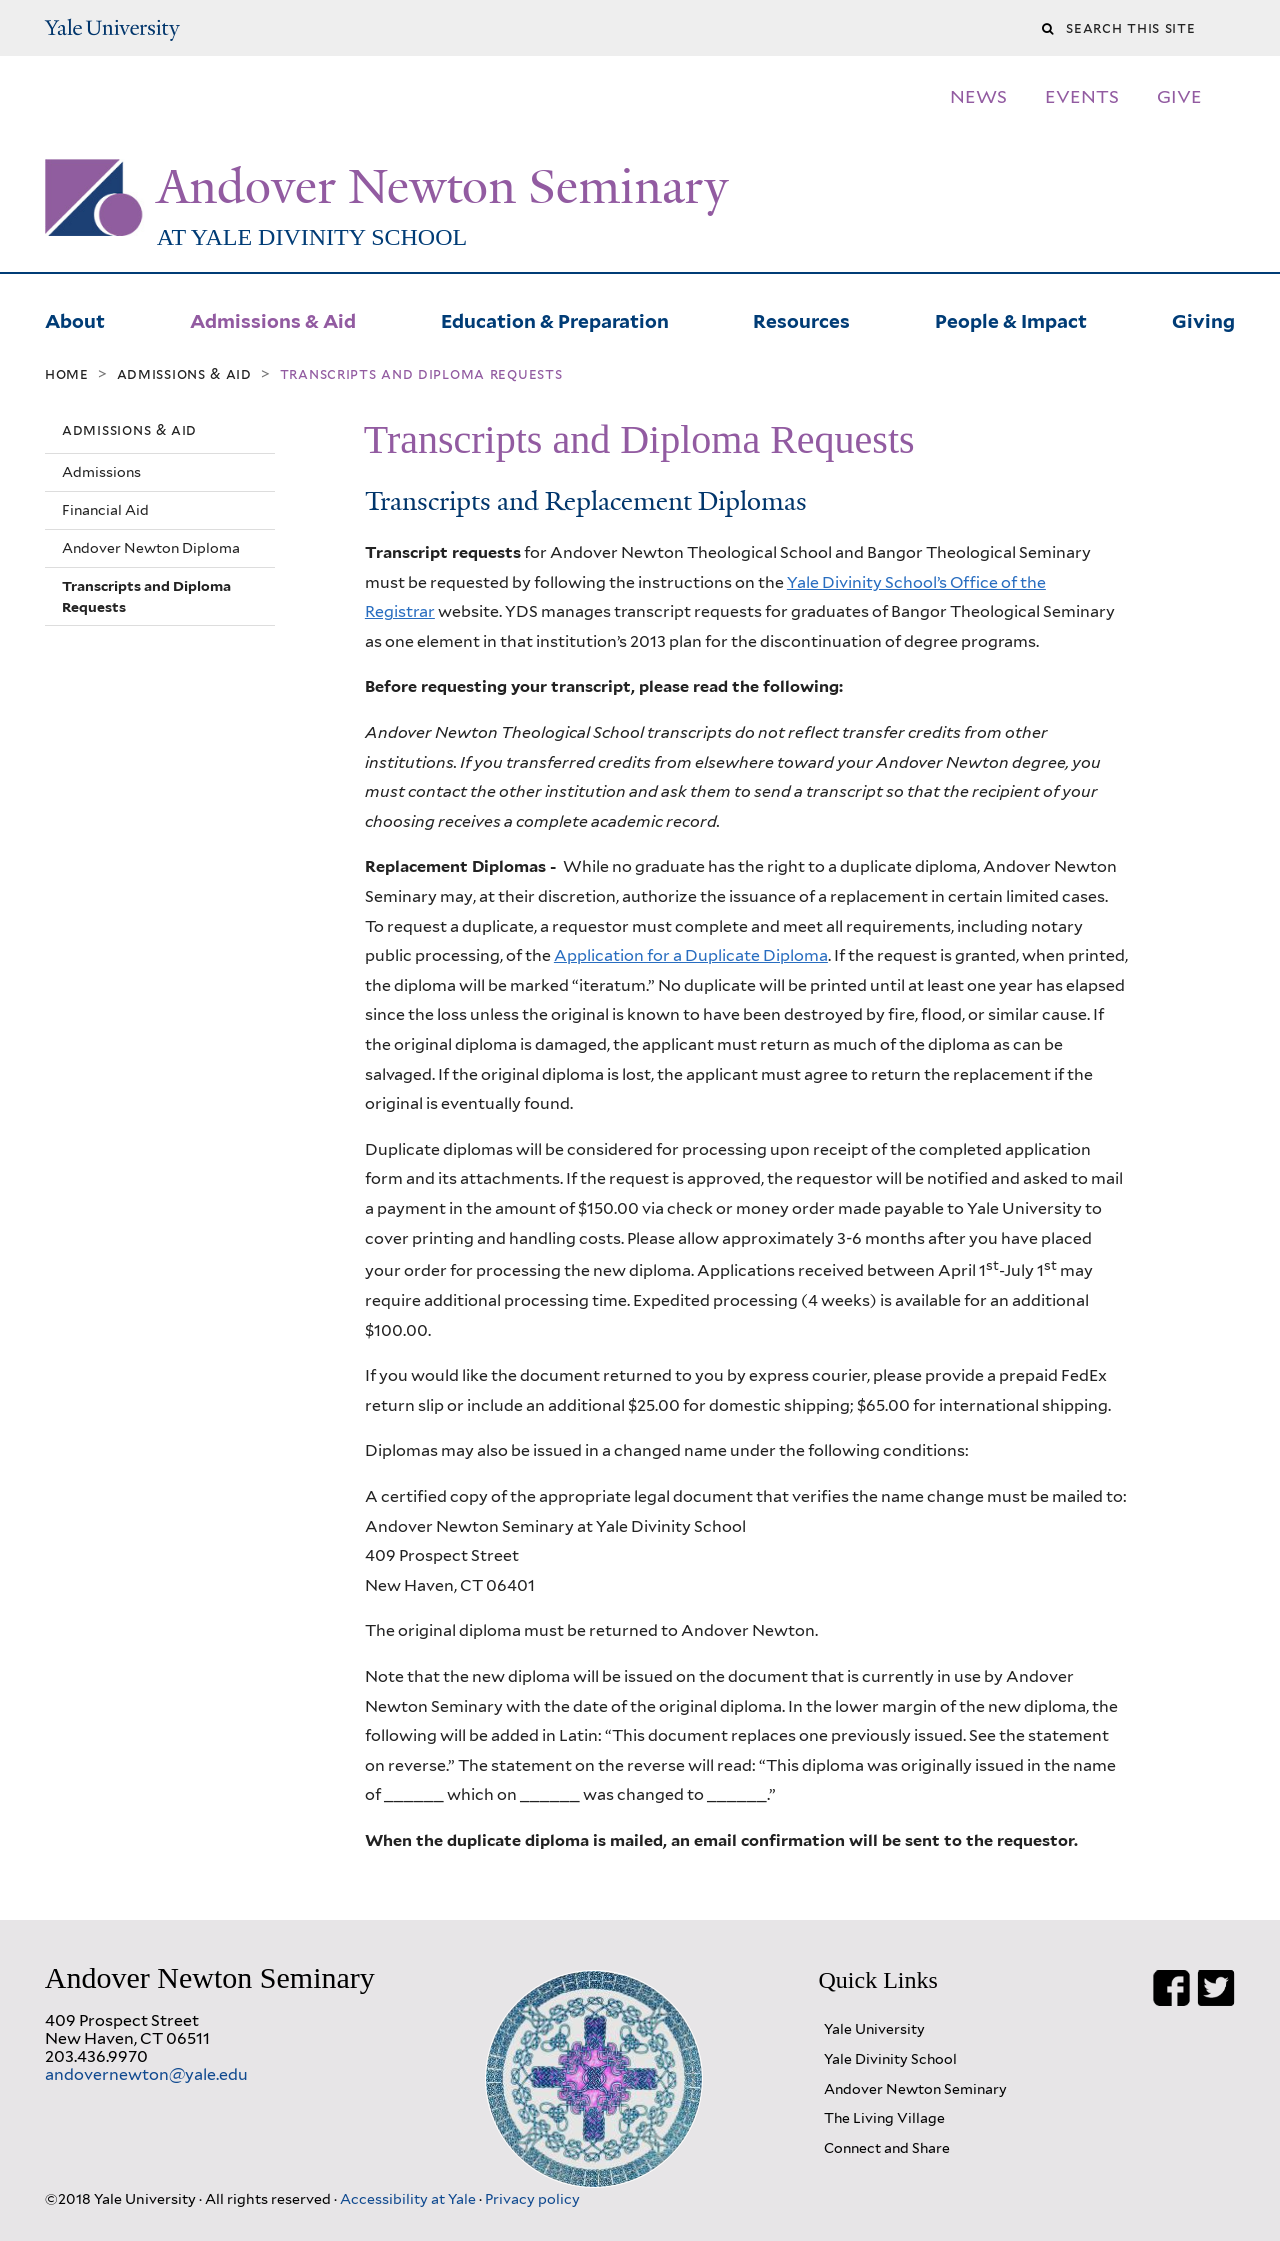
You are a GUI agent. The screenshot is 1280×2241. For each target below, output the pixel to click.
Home (67, 374)
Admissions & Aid (273, 319)
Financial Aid (105, 510)
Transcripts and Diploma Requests (146, 596)
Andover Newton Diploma (151, 548)
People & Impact (1011, 319)
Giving (1203, 319)
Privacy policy (532, 2198)
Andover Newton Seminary (442, 187)
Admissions (101, 472)
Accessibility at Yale (409, 2198)
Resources (801, 319)
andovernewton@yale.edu (146, 2074)
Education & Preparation (555, 319)
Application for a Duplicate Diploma (691, 955)
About (75, 319)
